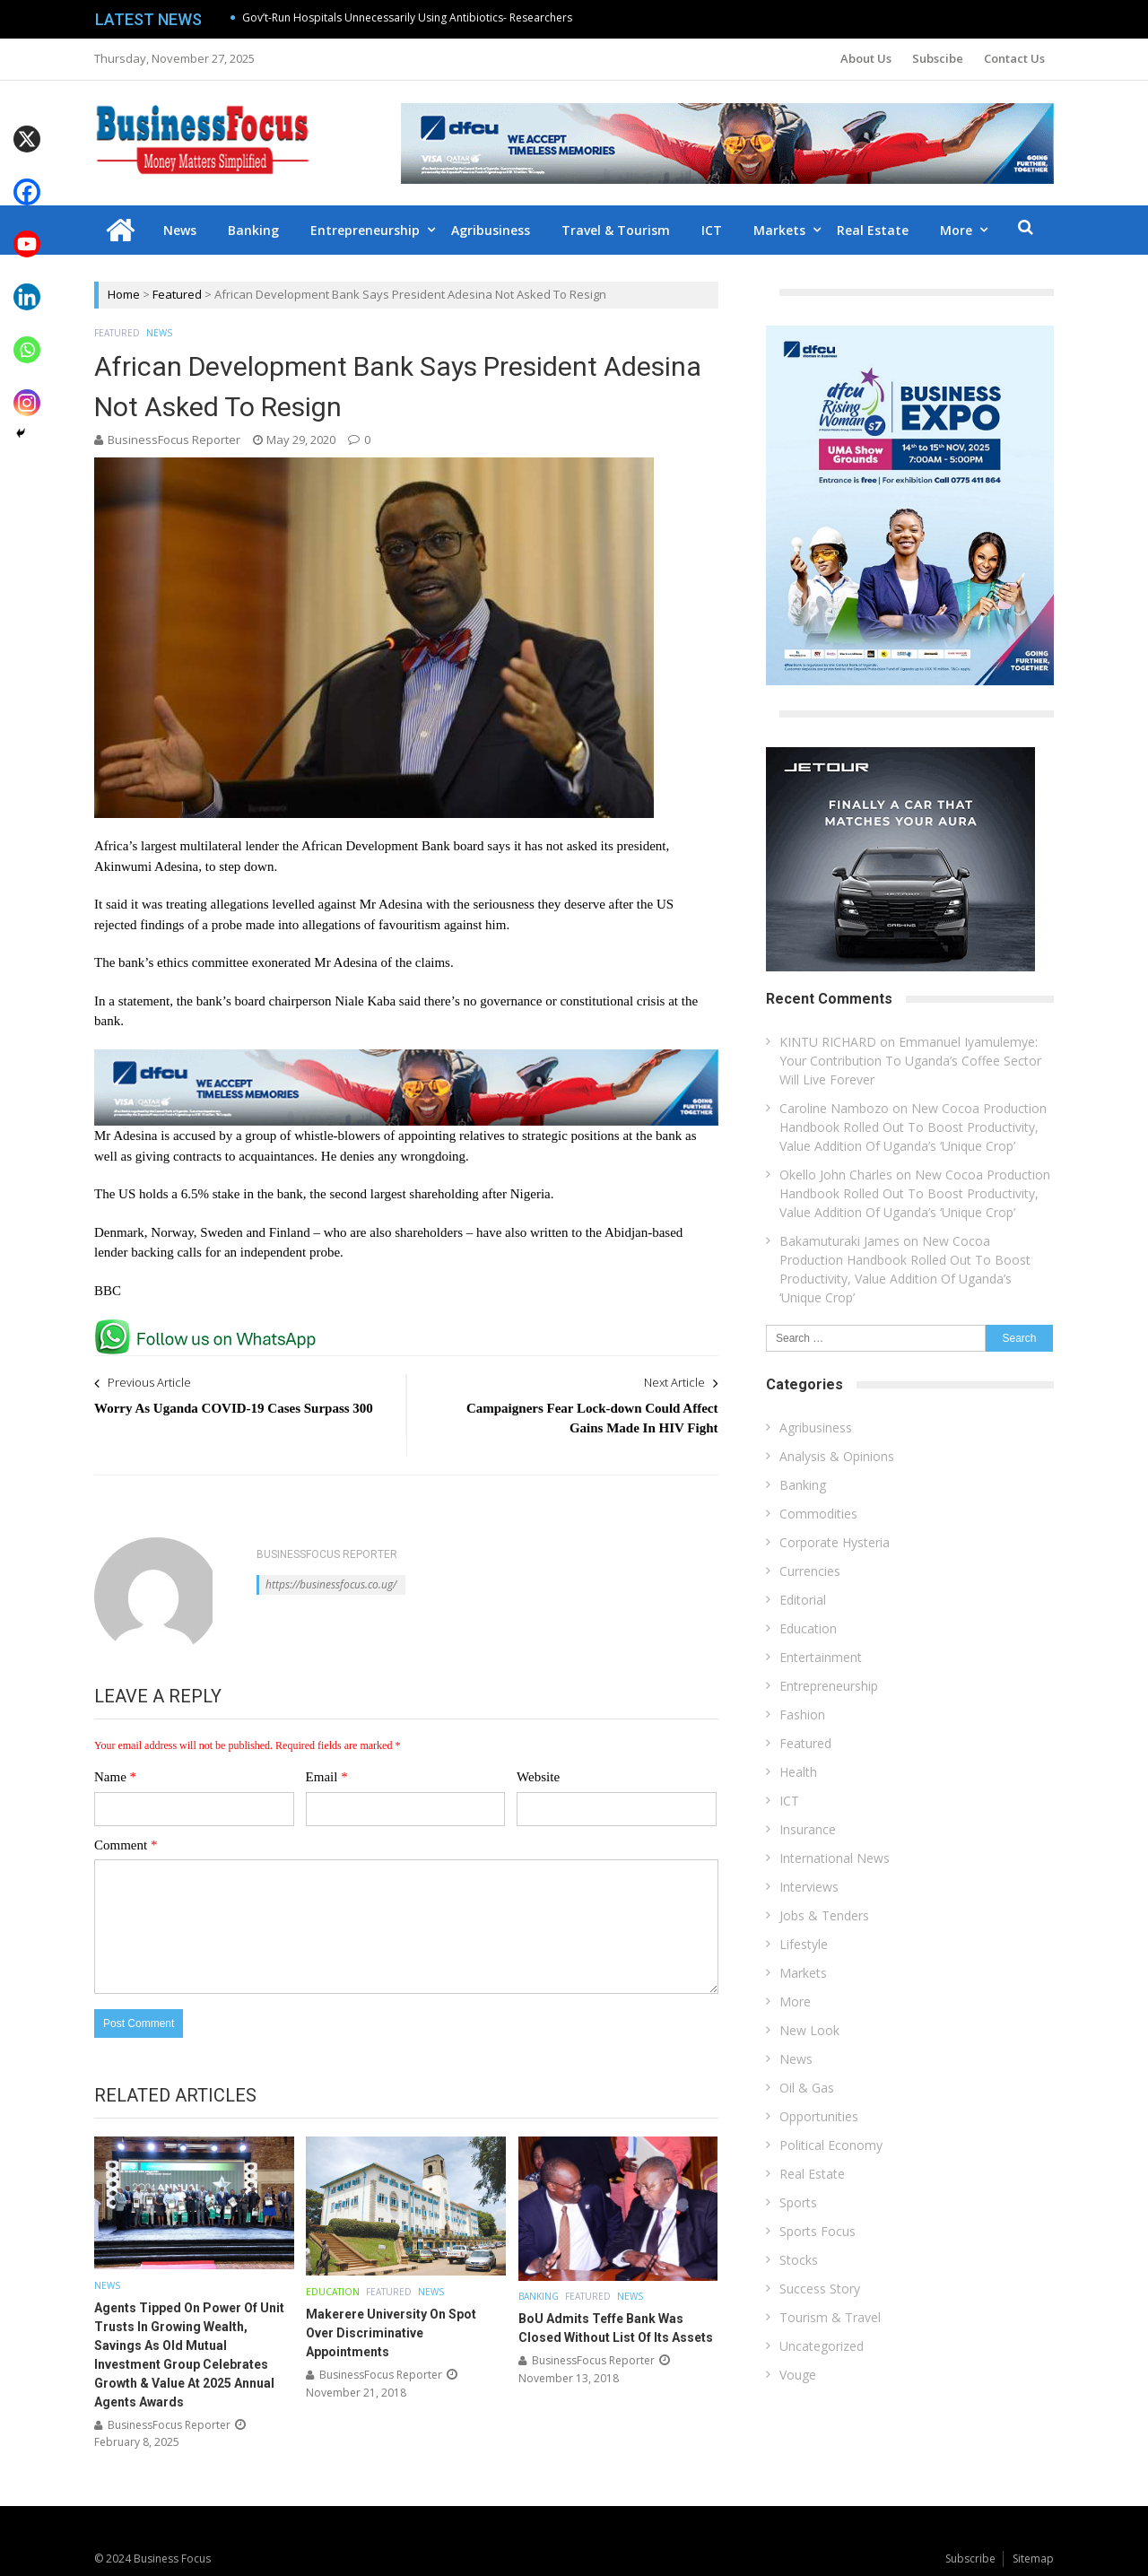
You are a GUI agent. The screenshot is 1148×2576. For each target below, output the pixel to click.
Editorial (802, 1599)
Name (115, 1777)
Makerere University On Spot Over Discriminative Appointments (391, 2333)
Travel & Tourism (615, 230)
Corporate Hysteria (834, 1542)
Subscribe (970, 2558)
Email (327, 1777)
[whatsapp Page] (210, 1326)
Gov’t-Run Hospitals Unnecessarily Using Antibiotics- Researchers (407, 17)
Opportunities (818, 2116)
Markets (779, 230)
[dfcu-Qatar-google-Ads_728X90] (406, 1057)
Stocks (798, 2259)
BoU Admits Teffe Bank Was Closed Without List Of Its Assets (615, 2328)
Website (538, 1777)
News (179, 230)
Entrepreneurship (365, 230)
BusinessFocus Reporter (174, 439)
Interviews (809, 1886)
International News (834, 1858)
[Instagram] (26, 389)
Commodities (818, 1513)
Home (124, 294)
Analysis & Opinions (836, 1456)
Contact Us (1014, 58)
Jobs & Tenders (824, 1915)
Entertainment (820, 1657)
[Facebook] (26, 178)
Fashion (802, 1714)
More (956, 230)
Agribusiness (490, 230)
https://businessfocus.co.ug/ (330, 1584)
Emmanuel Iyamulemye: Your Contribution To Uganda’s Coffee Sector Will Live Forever (910, 1060)
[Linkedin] (26, 283)
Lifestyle (803, 1944)
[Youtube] (26, 231)
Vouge (797, 2374)
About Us (865, 58)
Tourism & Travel (830, 2317)
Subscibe (937, 58)
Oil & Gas (806, 2087)
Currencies (809, 1571)
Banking (253, 230)
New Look (809, 2030)
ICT (711, 230)
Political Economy (831, 2145)
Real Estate (873, 230)
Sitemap (1033, 2558)
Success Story (819, 2288)
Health (798, 1771)
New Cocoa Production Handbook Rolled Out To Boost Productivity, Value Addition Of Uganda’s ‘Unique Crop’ (913, 1127)
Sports (798, 2202)
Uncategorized (821, 2345)
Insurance (807, 1829)
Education (333, 2291)
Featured (177, 294)
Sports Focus (817, 2231)
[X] (26, 126)
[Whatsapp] (26, 336)
